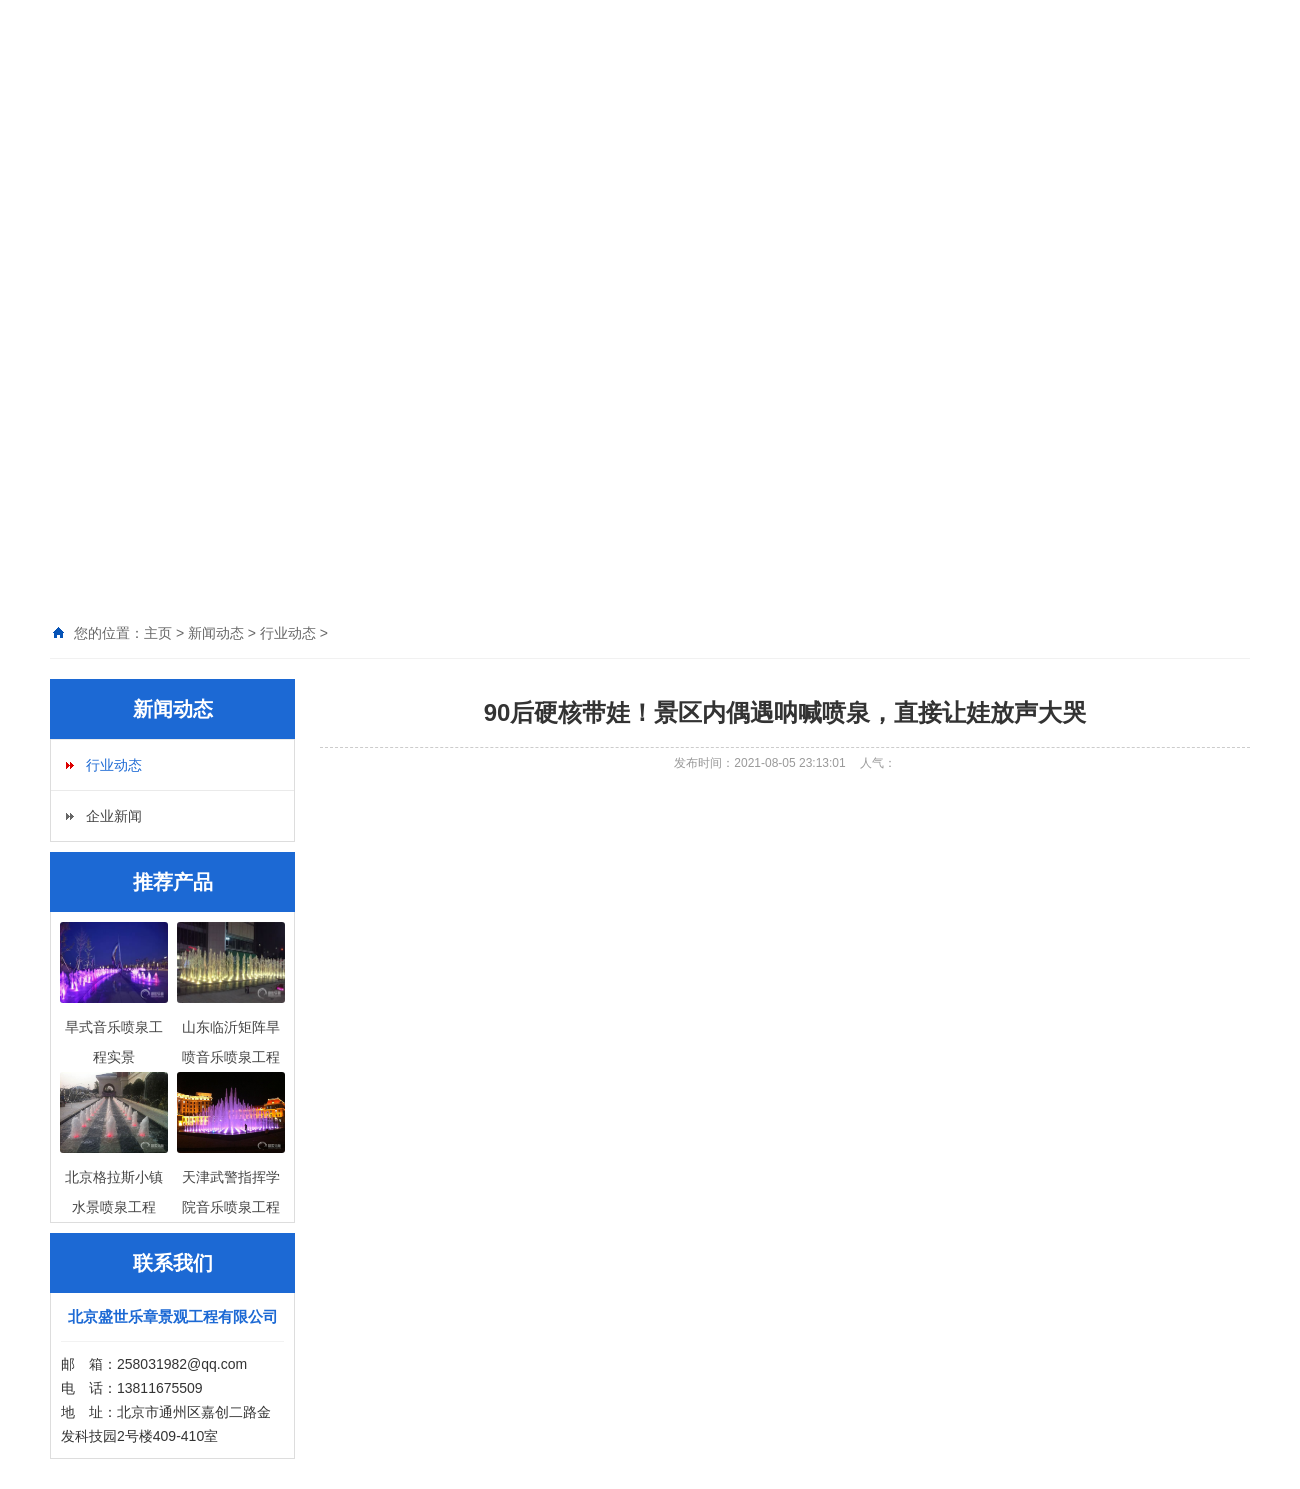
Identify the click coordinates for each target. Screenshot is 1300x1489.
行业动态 (114, 765)
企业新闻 (114, 816)
